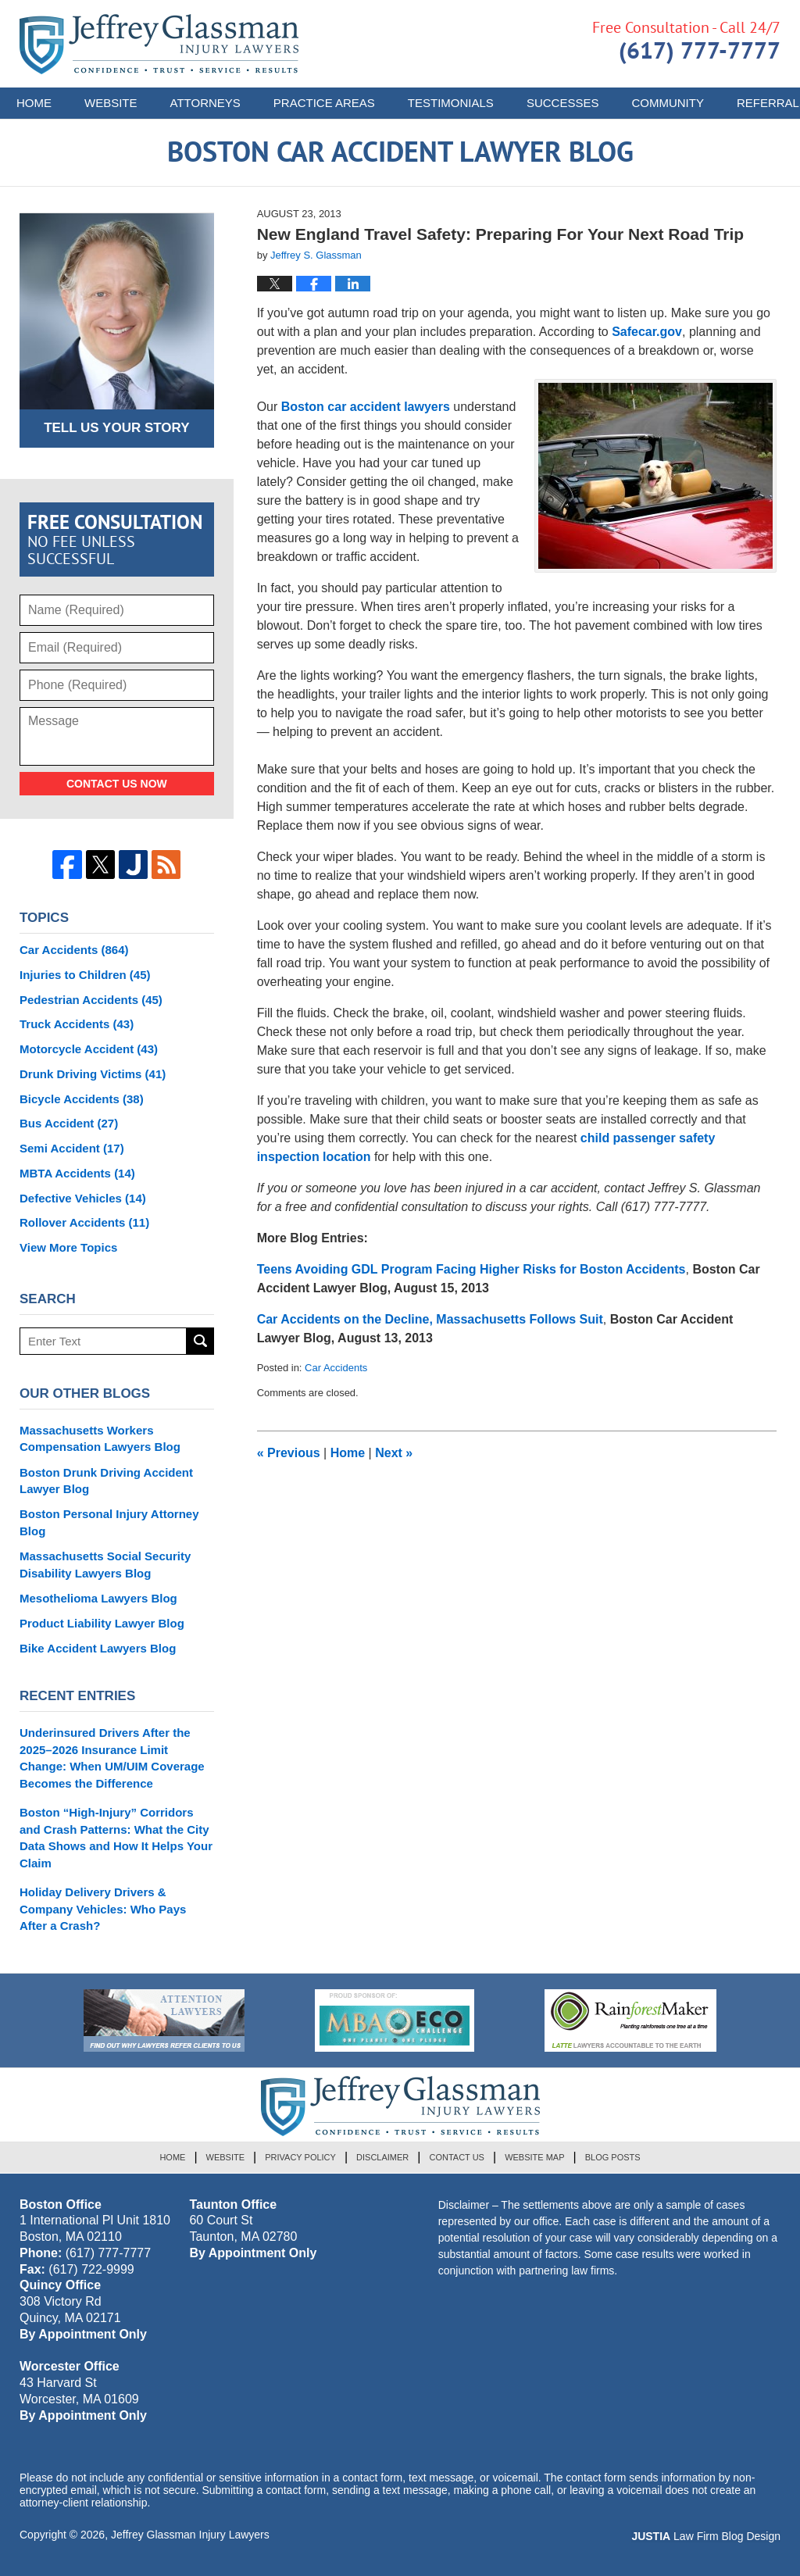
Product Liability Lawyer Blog (102, 1623)
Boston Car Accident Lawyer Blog (159, 44)
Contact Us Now (116, 783)
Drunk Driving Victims (93, 1074)
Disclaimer (382, 2157)
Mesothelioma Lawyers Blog (98, 1598)
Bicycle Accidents (82, 1099)
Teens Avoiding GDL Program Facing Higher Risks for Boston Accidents (471, 1269)
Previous (288, 1452)
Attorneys (205, 102)
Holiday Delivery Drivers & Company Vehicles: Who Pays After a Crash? (103, 1909)
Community (667, 102)
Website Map (534, 2157)
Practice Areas (324, 102)
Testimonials (451, 102)
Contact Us (456, 2157)
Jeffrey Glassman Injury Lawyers (190, 2534)
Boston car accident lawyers (365, 406)
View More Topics (68, 1247)
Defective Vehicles (83, 1198)
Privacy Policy (300, 2157)
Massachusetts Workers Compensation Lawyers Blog (100, 1439)
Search (200, 1341)
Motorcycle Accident (89, 1049)
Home (34, 102)
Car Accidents (336, 1368)
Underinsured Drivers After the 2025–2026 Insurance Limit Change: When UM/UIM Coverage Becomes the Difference (112, 1758)
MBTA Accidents (77, 1173)
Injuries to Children (85, 974)
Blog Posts (613, 2157)
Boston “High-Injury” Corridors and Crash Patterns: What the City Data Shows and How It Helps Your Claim (116, 1838)
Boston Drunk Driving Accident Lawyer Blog (106, 1481)
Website (111, 102)
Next (393, 1452)
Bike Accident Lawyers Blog (98, 1648)
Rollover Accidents (84, 1222)
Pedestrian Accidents (91, 999)
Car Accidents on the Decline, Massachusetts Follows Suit (430, 1319)
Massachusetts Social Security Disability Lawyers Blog (105, 1564)
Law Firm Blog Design (705, 2536)
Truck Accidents (77, 1024)
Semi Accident (72, 1148)
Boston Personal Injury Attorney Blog (109, 1522)
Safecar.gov (647, 331)
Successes (563, 102)
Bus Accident (69, 1123)
